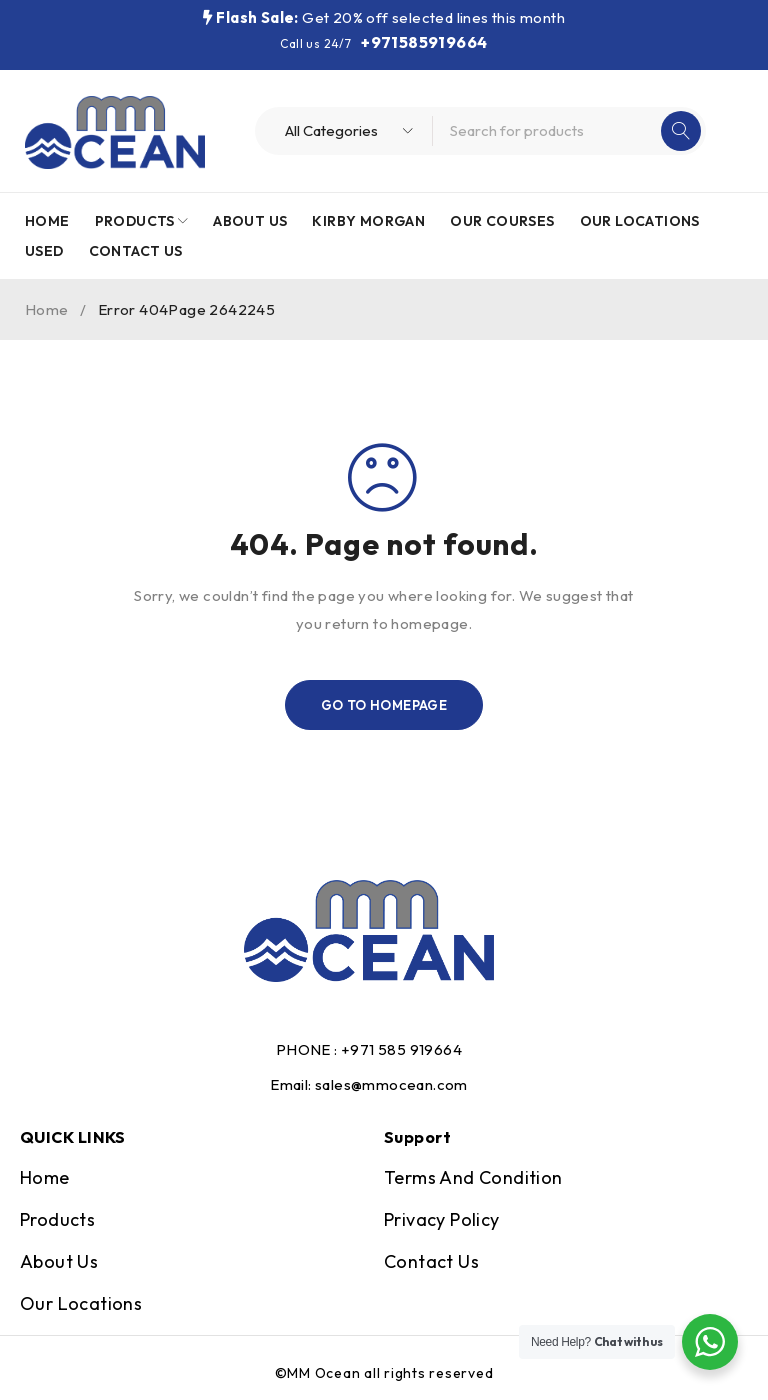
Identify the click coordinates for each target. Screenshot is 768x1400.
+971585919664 (424, 42)
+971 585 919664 (401, 1049)
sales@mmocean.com (391, 1084)
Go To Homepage (384, 705)
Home (47, 309)
